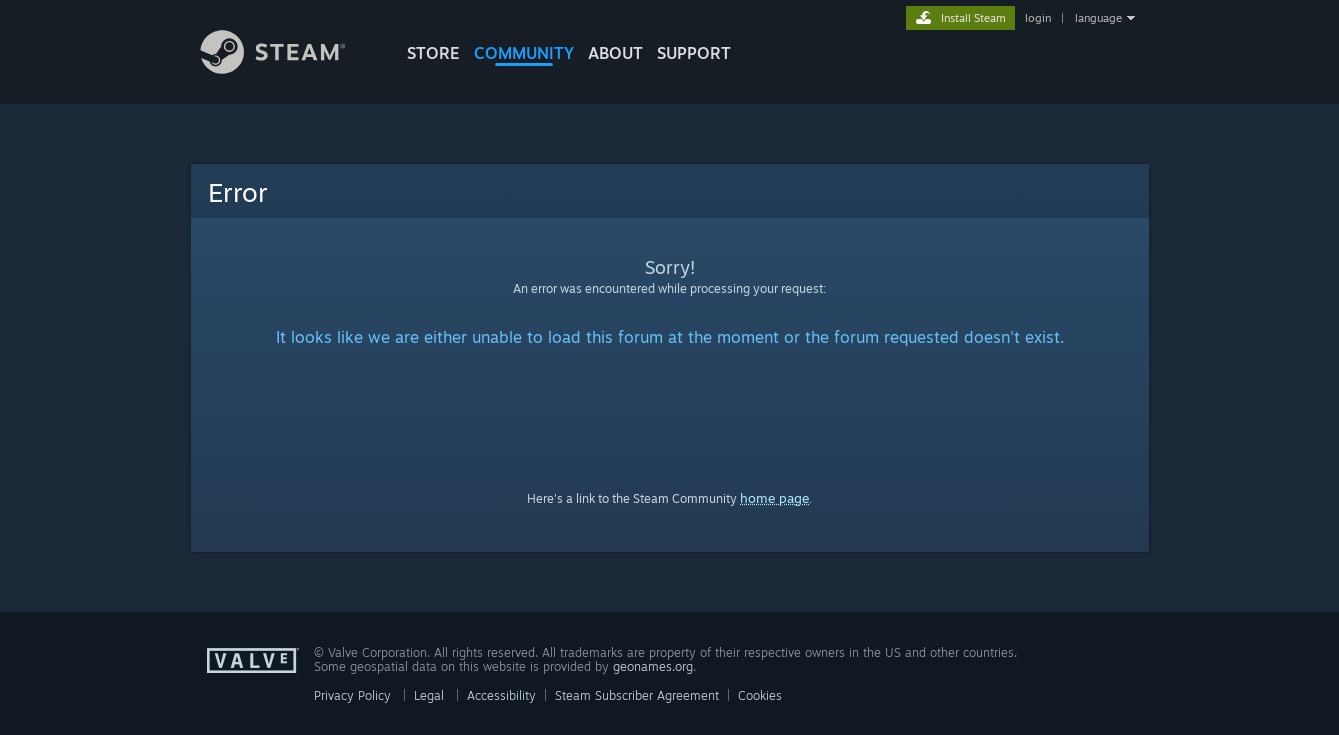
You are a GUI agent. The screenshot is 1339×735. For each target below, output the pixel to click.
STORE (433, 53)
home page (774, 498)
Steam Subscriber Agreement (637, 695)
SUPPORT (694, 53)
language (1098, 18)
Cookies (760, 695)
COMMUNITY (524, 53)
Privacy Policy (352, 695)
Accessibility (501, 695)
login (1038, 18)
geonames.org (653, 666)
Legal (429, 695)
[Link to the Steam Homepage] (288, 68)
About (615, 53)
